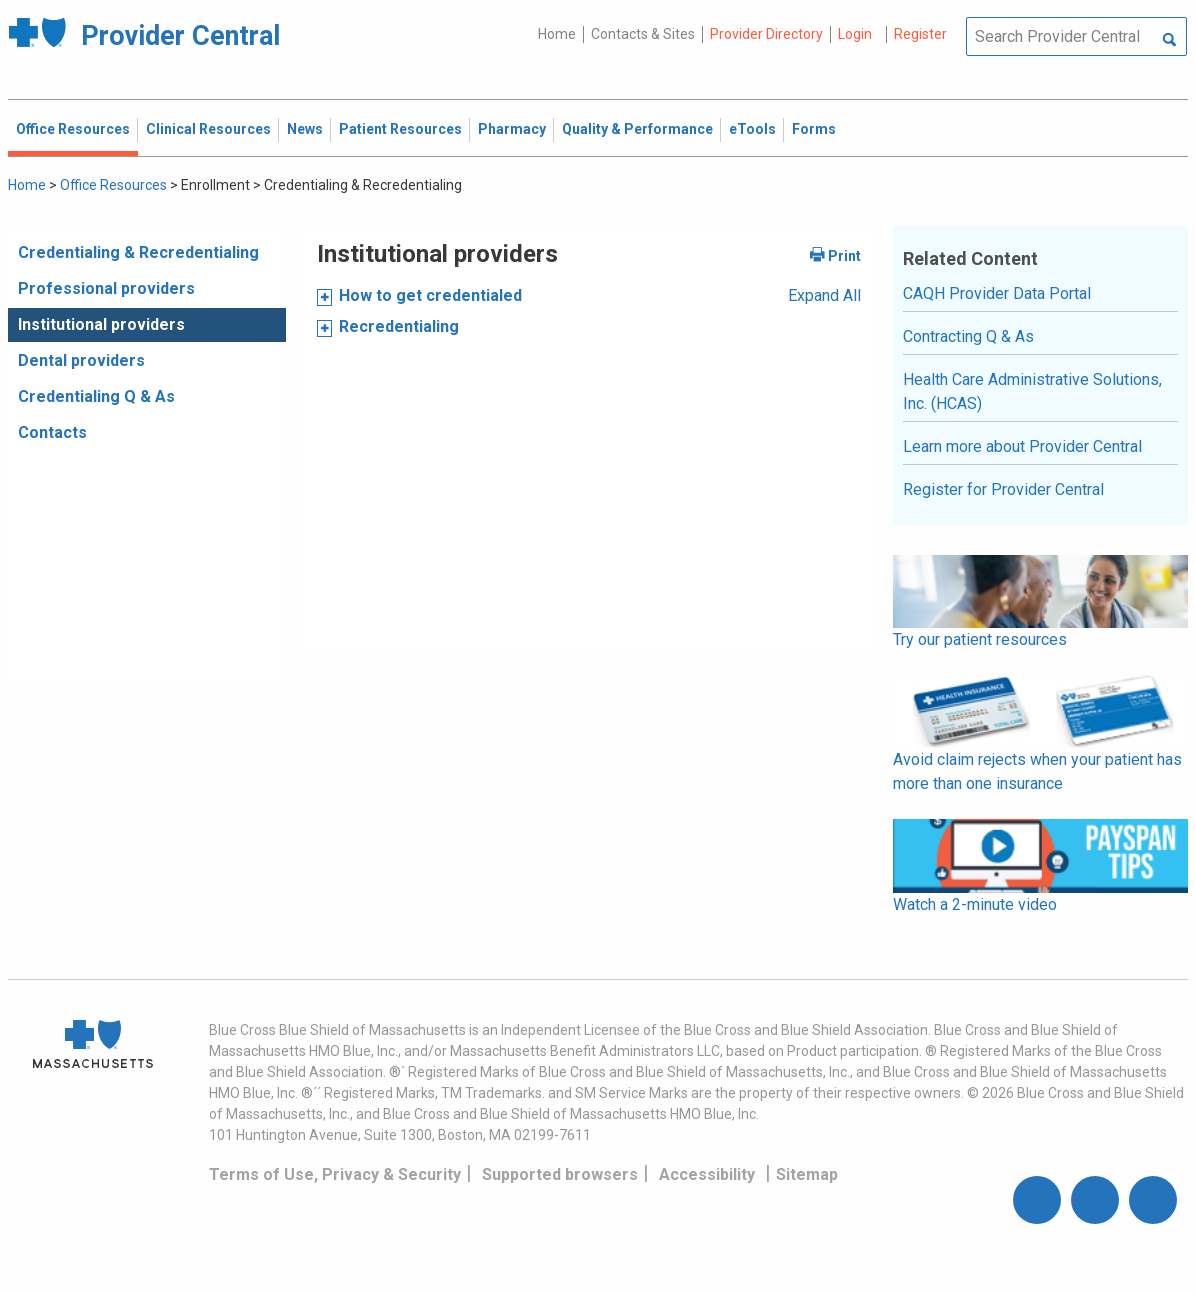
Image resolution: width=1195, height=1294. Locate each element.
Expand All (824, 295)
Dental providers (81, 360)
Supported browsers (560, 1174)
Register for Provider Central (1003, 489)
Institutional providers (101, 324)
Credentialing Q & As (96, 396)
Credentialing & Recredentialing (138, 252)
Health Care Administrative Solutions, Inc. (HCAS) (1032, 391)
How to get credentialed (430, 295)
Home (557, 34)
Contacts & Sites (643, 34)
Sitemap (807, 1174)
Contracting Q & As (968, 336)
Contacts (52, 432)
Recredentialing (399, 326)
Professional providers (106, 288)
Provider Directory (766, 34)
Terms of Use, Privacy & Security (335, 1174)
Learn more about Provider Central (1022, 446)
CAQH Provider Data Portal (997, 293)
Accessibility (707, 1174)
